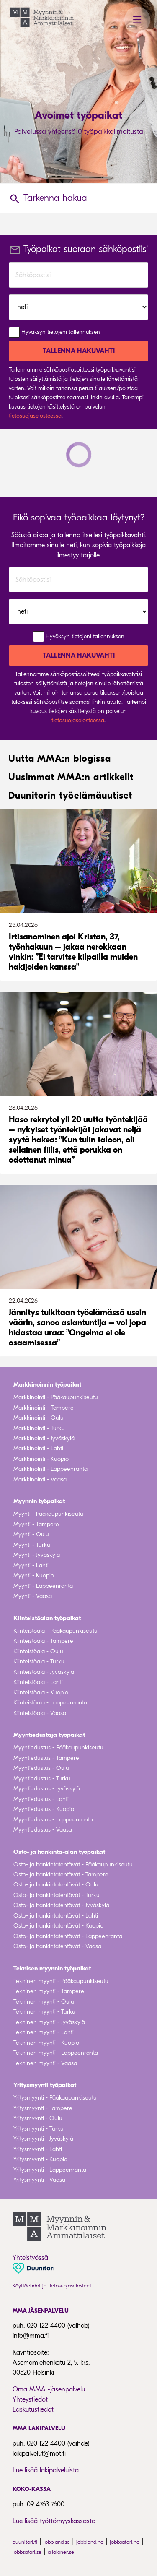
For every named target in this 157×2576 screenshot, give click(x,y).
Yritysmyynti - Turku (38, 2128)
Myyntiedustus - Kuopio (43, 1809)
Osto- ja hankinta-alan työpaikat (59, 1851)
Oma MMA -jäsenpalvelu (49, 2389)
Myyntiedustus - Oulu (41, 1768)
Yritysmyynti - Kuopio (40, 2159)
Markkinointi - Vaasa (40, 1479)
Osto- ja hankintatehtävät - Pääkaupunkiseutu (73, 1864)
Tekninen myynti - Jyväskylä (49, 2022)
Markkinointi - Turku (39, 1428)
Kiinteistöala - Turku (38, 1661)
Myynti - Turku (31, 1544)
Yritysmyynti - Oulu (37, 2118)
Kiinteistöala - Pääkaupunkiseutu (55, 1630)
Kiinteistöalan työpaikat (47, 1618)
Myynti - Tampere (36, 1524)
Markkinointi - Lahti (38, 1448)
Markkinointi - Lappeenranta (50, 1469)
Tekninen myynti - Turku (44, 2011)
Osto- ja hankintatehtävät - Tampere (60, 1874)
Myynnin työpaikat (39, 1501)
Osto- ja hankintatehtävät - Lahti (55, 1915)
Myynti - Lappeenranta (43, 1586)
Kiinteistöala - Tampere (43, 1640)
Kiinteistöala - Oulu (38, 1651)
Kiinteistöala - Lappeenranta (50, 1702)
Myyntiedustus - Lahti (41, 1799)
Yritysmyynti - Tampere (42, 2108)
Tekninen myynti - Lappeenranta (55, 2052)
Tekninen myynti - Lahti (43, 2032)
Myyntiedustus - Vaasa (42, 1829)
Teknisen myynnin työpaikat (52, 1968)
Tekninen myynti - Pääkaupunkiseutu (60, 1981)
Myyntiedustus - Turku (41, 1778)
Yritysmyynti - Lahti (37, 2149)
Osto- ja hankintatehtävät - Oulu (55, 1884)
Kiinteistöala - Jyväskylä (43, 1672)
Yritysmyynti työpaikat (44, 2085)
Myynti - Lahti (31, 1565)
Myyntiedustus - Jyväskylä (46, 1788)
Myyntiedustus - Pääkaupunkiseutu (58, 1747)
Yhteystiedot (30, 2399)
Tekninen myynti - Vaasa (45, 2063)
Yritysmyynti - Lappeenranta (49, 2169)
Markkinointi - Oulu (38, 1417)
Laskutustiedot (33, 2409)
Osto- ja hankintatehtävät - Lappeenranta (67, 1936)
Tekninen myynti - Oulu (43, 2001)
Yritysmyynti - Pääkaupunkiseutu (55, 2097)
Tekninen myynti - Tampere (48, 1991)
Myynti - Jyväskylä (36, 1555)
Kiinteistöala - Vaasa (39, 1713)
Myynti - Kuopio (33, 1575)
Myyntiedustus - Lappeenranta (53, 1819)
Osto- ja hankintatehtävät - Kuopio (58, 1925)
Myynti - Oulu (31, 1534)
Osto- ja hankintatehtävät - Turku (56, 1895)
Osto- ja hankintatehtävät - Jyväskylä (61, 1905)
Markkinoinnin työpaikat (47, 1384)
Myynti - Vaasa (32, 1596)
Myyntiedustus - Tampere (46, 1758)
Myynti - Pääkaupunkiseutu (48, 1513)
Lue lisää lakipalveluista (46, 2470)
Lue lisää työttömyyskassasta (54, 2521)
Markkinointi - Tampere (43, 1407)
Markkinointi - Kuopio (41, 1458)
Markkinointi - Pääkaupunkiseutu (55, 1397)
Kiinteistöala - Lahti (38, 1682)
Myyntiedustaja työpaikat (49, 1734)
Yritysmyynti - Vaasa (39, 2179)
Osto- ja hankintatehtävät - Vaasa (57, 1946)
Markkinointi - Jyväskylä (44, 1438)
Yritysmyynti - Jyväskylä (43, 2138)
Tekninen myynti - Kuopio (46, 2042)
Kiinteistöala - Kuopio (40, 1692)
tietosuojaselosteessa (35, 415)
